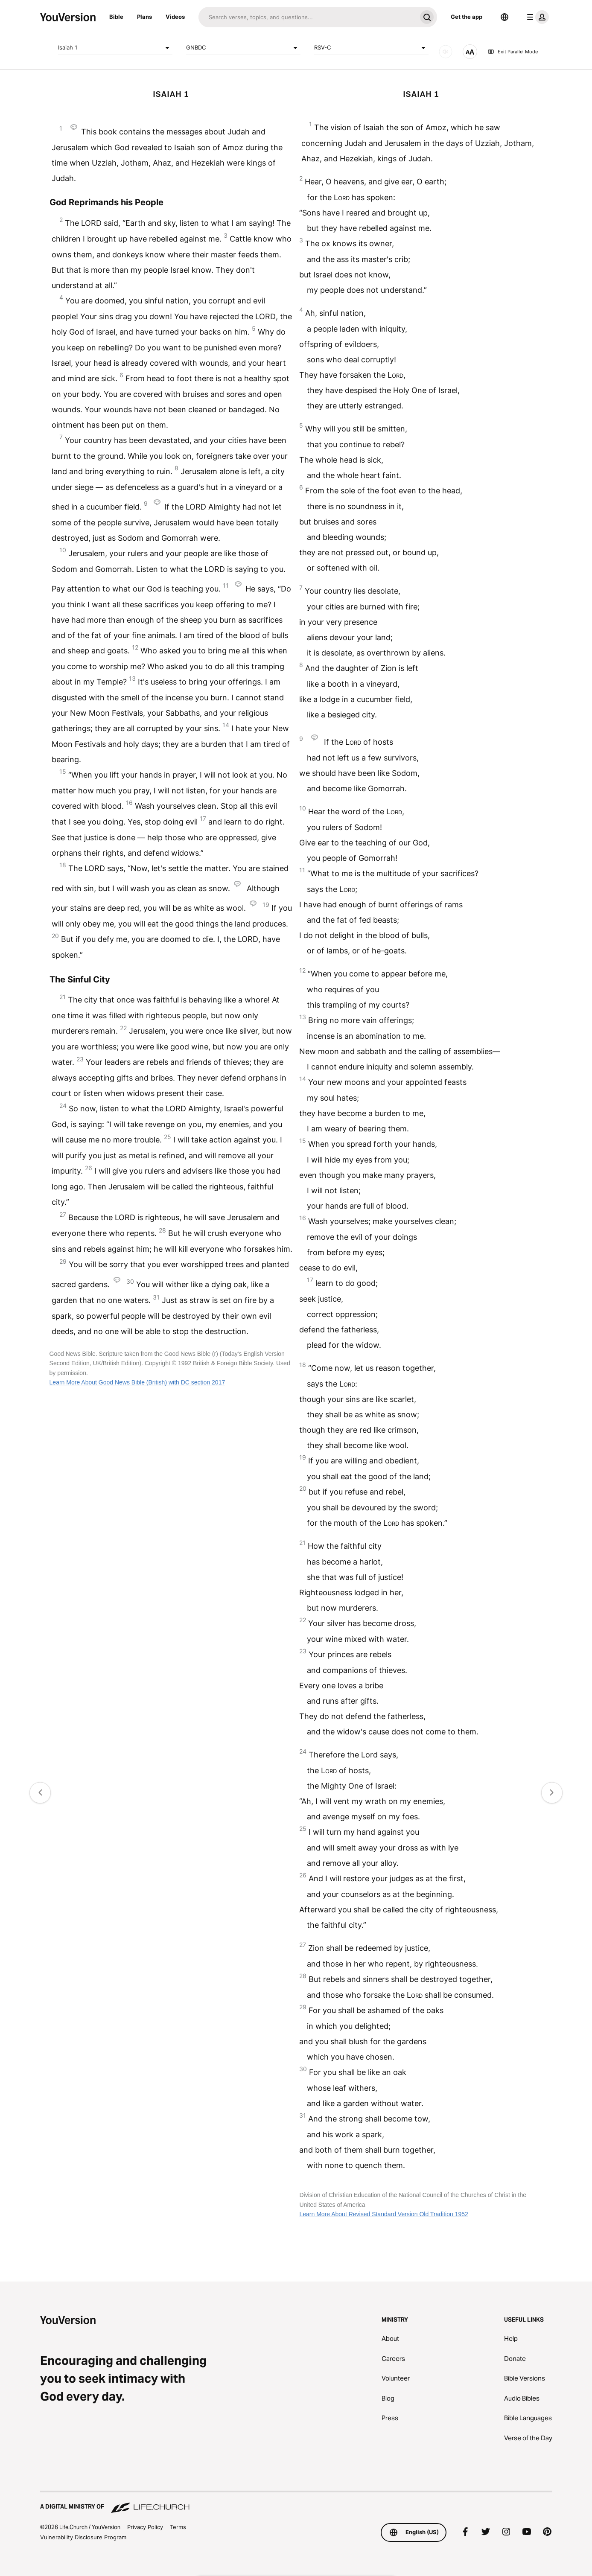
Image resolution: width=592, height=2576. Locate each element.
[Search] (307, 17)
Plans (144, 16)
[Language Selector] (504, 17)
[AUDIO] (445, 51)
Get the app (466, 16)
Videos (175, 16)
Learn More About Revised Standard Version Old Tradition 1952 (383, 2214)
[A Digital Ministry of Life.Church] (296, 2502)
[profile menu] (536, 17)
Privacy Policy (145, 2527)
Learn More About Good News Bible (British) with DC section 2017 (137, 1382)
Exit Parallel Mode (512, 51)
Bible (116, 16)
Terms (178, 2527)
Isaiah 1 (115, 48)
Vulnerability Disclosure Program (83, 2537)
